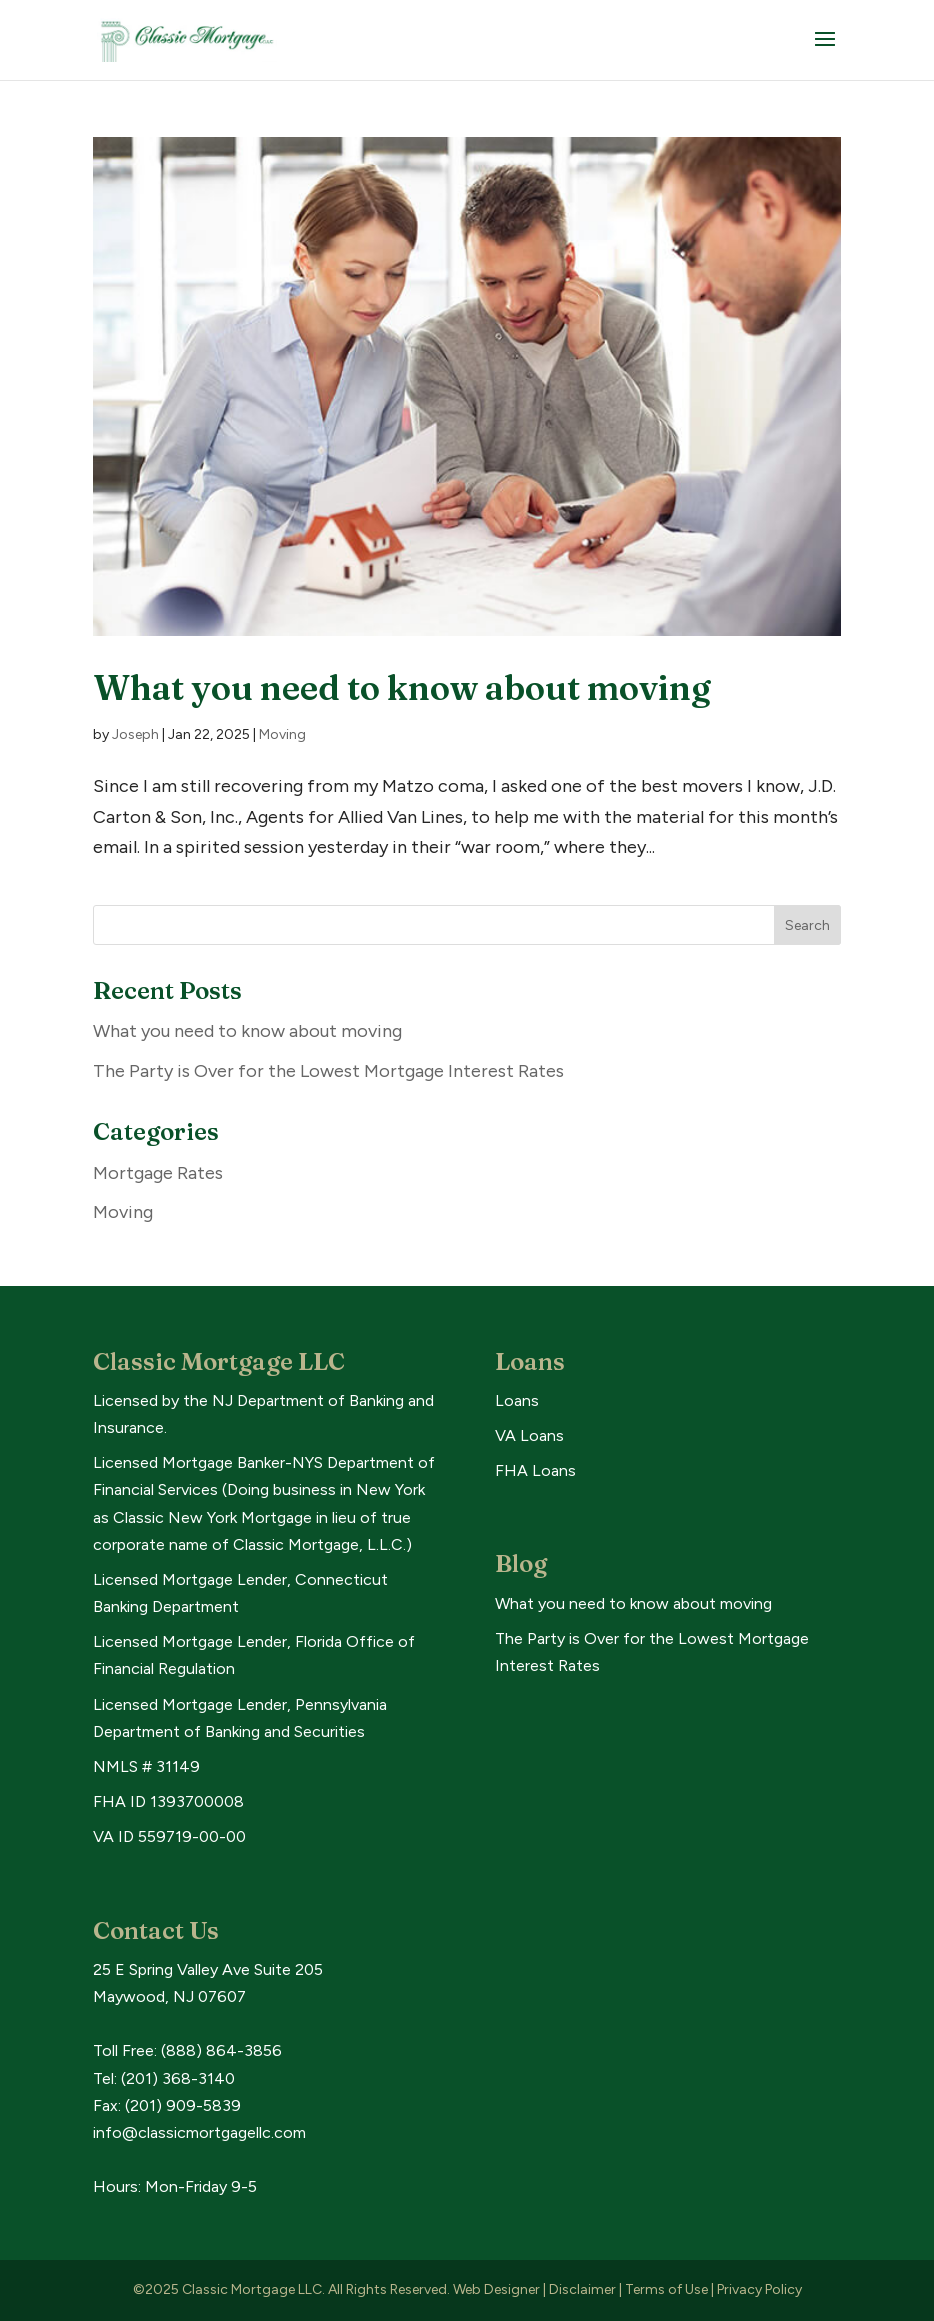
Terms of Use (666, 2289)
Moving (282, 734)
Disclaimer (582, 2289)
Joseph (135, 734)
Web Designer (496, 2289)
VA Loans (529, 1435)
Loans (517, 1400)
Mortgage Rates (158, 1173)
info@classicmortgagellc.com (199, 2132)
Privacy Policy (759, 2289)
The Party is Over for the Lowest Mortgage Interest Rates (328, 1071)
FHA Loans (535, 1470)
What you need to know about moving (402, 688)
